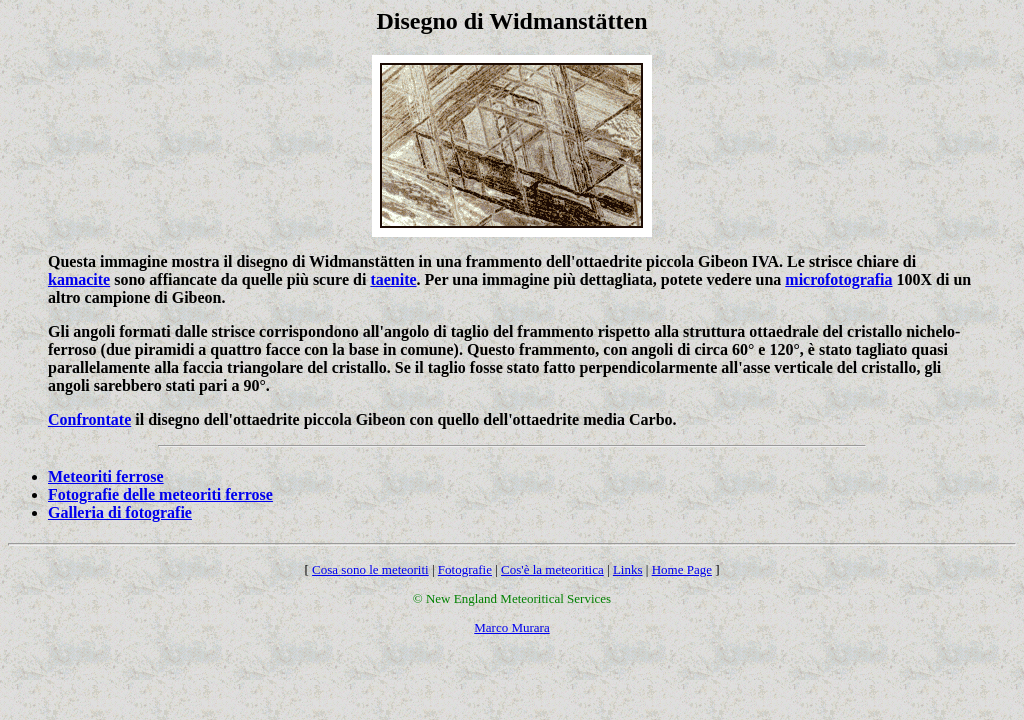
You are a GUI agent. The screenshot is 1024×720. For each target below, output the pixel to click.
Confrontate (89, 419)
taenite (393, 279)
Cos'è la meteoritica (552, 569)
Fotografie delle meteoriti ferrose (160, 494)
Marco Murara (511, 627)
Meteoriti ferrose (106, 476)
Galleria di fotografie (120, 512)
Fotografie (465, 569)
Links (628, 569)
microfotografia (838, 279)
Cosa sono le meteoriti (370, 569)
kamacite (79, 279)
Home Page (682, 569)
